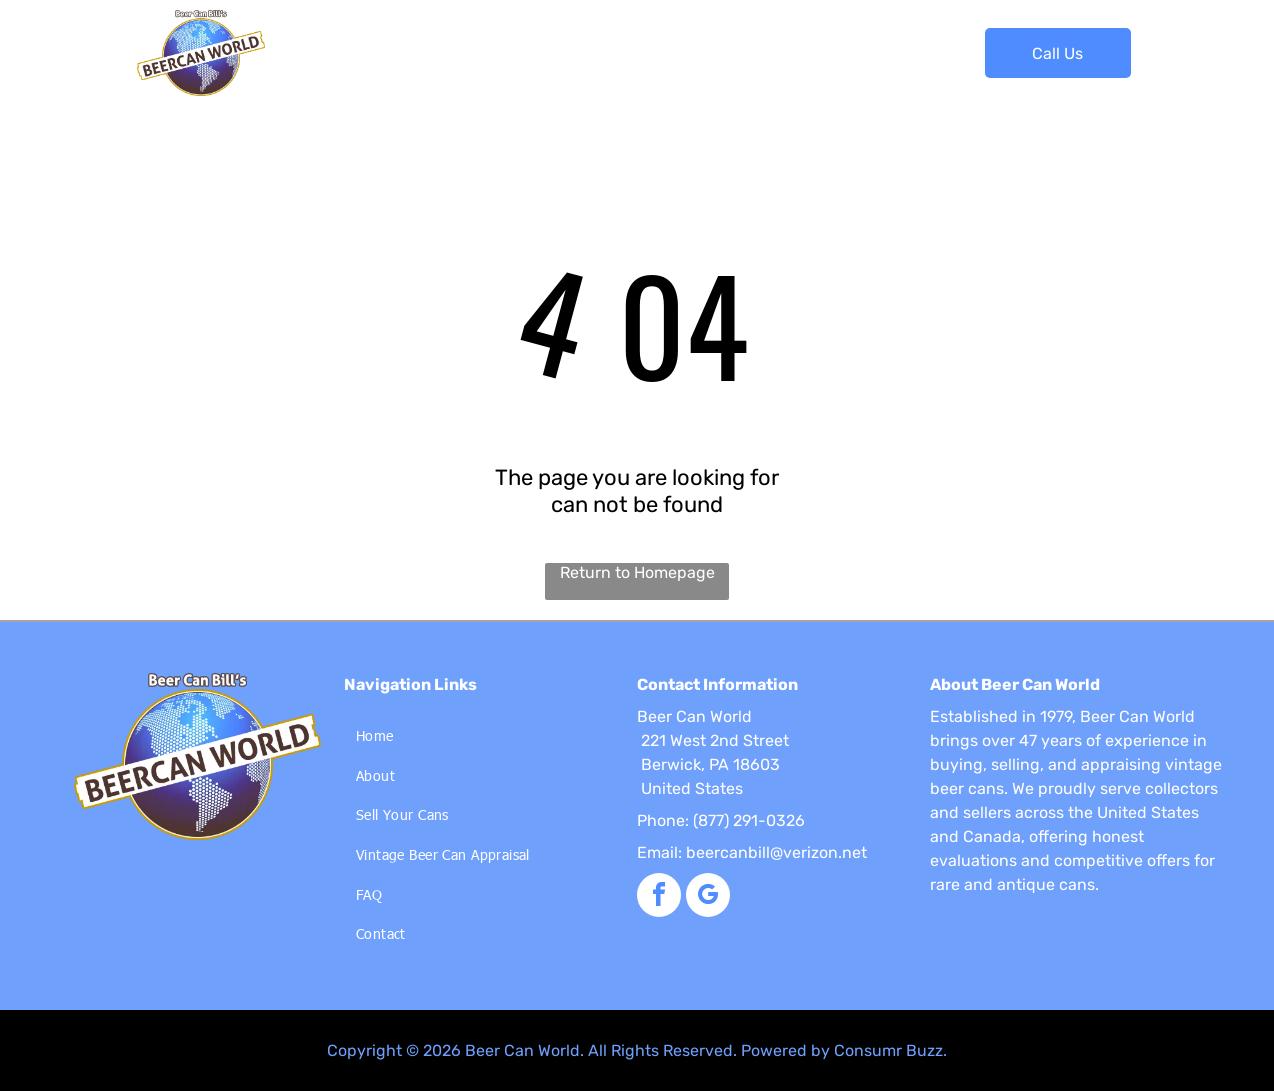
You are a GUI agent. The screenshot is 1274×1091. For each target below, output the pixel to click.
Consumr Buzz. (890, 1050)
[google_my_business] (708, 897)
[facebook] (659, 897)
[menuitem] (338, 38)
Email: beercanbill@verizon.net (752, 852)
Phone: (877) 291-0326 (721, 820)
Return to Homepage (637, 572)
